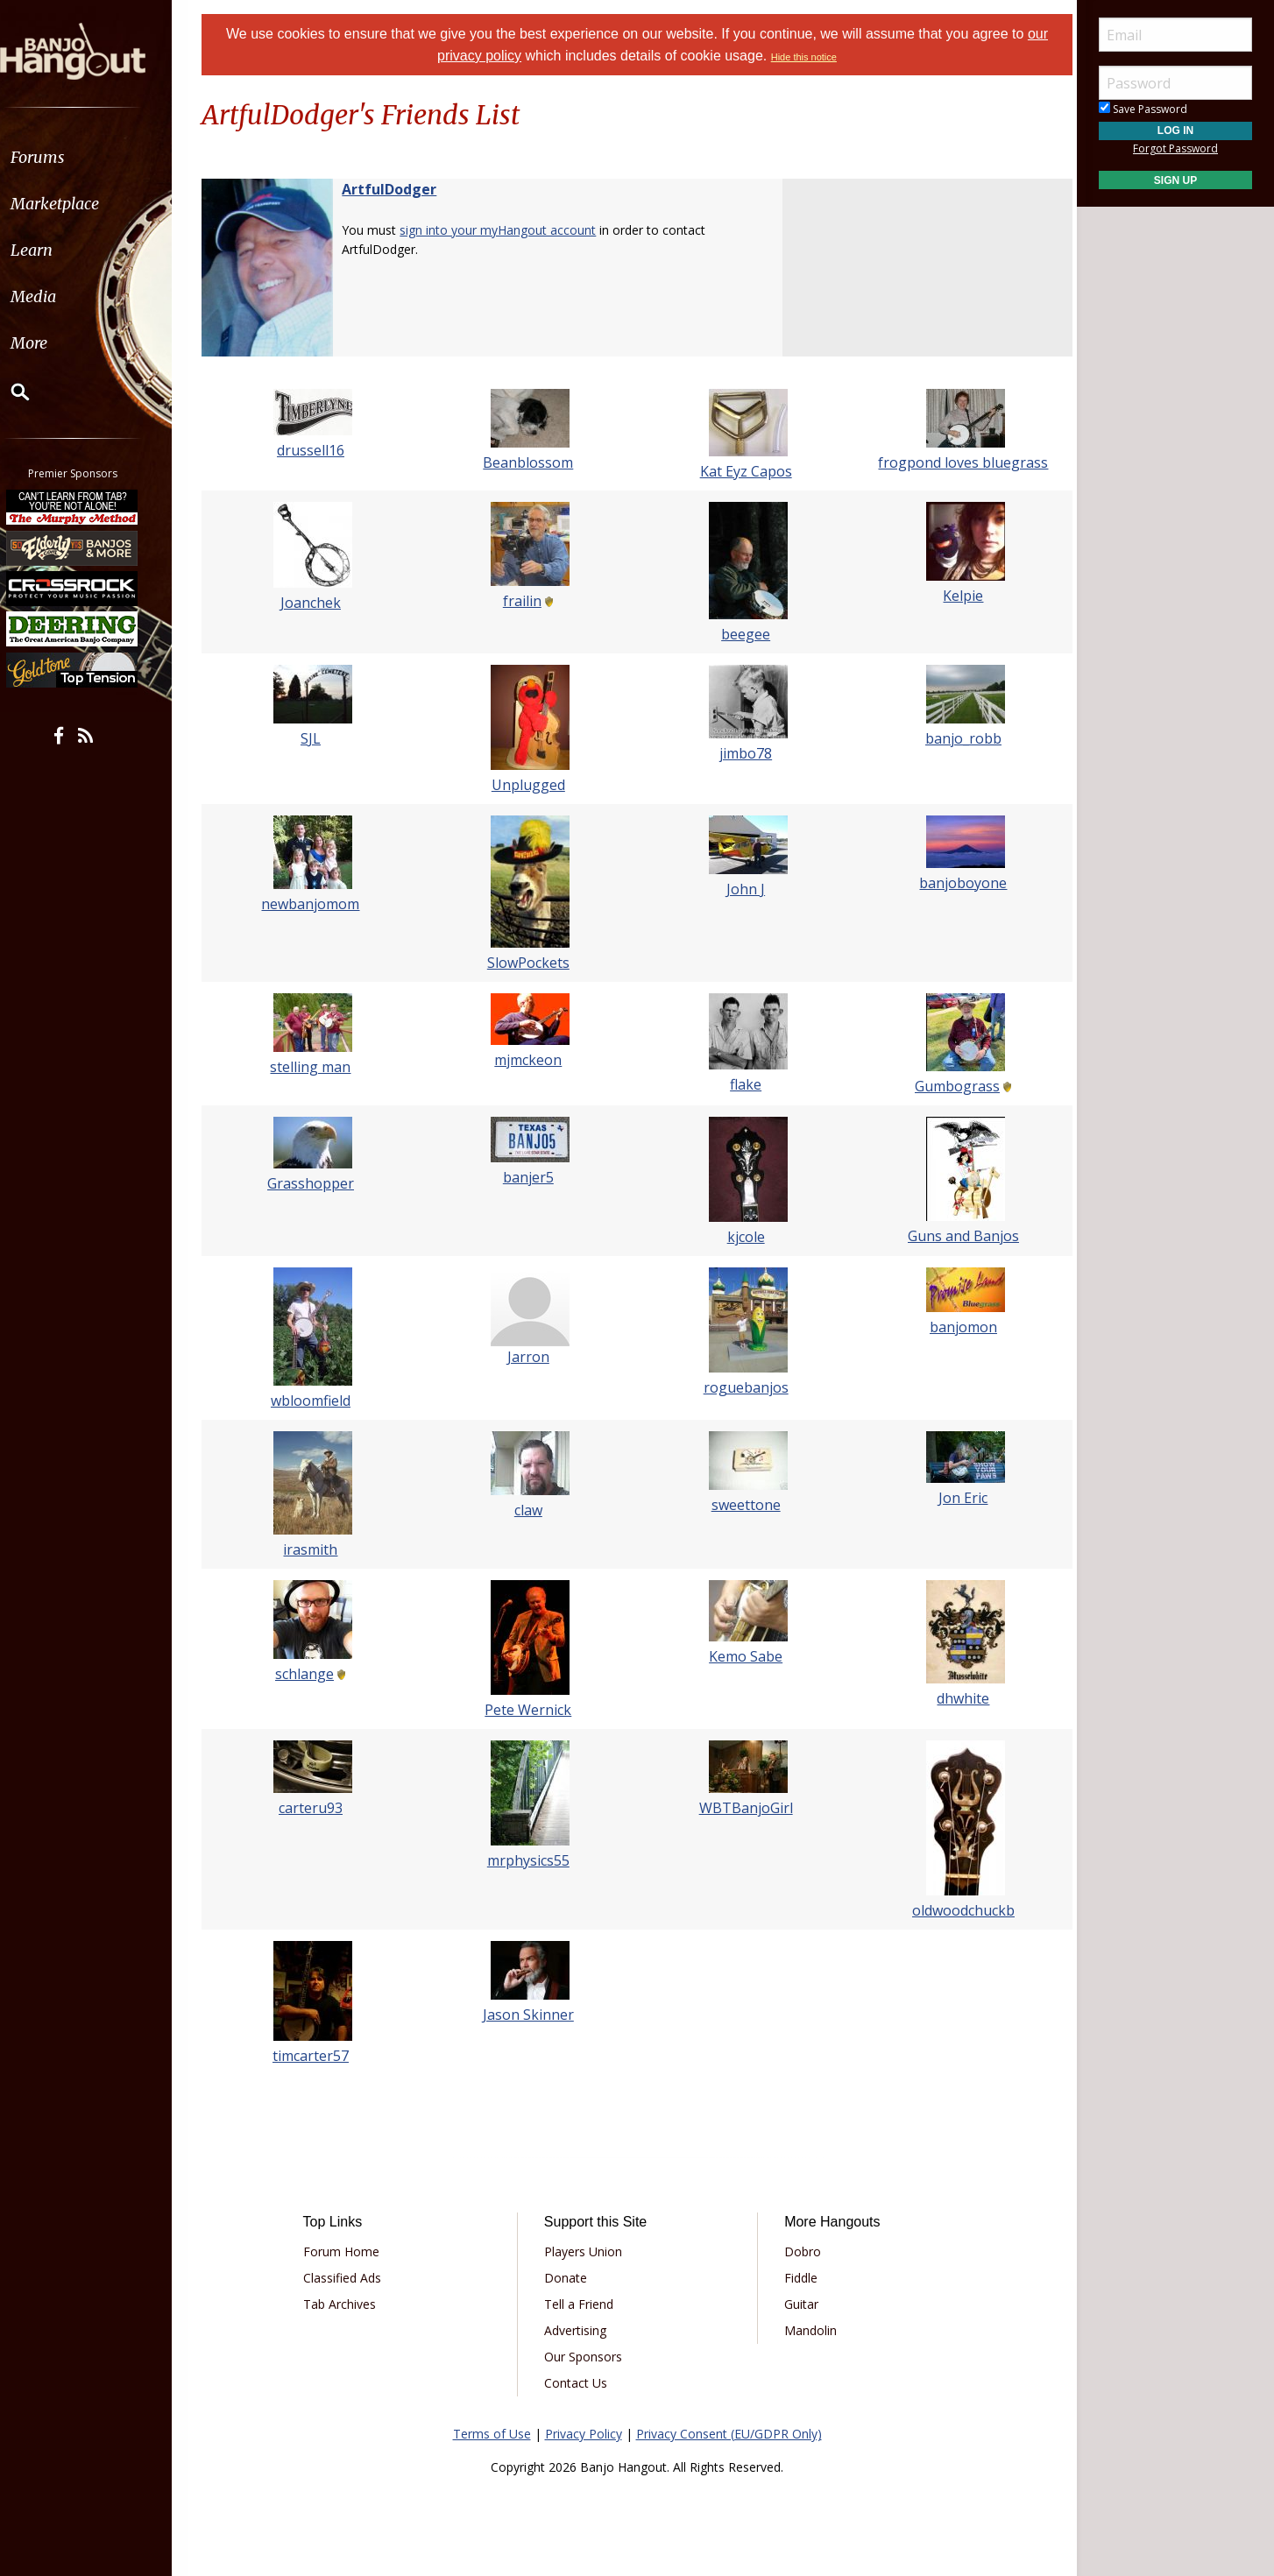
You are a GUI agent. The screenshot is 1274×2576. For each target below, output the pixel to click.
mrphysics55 (530, 1860)
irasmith (317, 1549)
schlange (310, 1673)
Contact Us (578, 2383)
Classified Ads (349, 2277)
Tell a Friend (581, 2304)
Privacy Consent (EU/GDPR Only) (729, 2433)
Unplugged (530, 784)
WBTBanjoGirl (743, 1807)
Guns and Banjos (957, 1236)
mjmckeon (530, 1059)
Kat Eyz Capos (743, 471)
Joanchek (317, 602)
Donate (568, 2277)
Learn (58, 250)
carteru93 (317, 1807)
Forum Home (348, 2251)
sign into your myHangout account (506, 230)
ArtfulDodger (397, 189)
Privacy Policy (583, 2433)
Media (59, 296)
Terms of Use (492, 2433)
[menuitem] (98, 157)
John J (744, 889)
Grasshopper (316, 1183)
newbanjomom (317, 904)
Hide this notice (804, 57)
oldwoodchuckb (957, 1910)
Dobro (800, 2251)
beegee (743, 634)
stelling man (317, 1066)
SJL (317, 738)
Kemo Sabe (744, 1656)
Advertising (578, 2330)
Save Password (1143, 109)
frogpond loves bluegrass (957, 462)
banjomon (957, 1327)
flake (744, 1084)
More (55, 343)
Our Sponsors (586, 2356)
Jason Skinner (530, 2014)
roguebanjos (743, 1387)
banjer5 (530, 1177)
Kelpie (957, 595)
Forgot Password (1175, 148)
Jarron (530, 1356)
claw (530, 1510)
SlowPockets (530, 962)
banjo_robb (957, 738)
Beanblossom (530, 462)
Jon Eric (956, 1497)
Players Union (586, 2251)
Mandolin (808, 2330)
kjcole (743, 1236)
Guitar (799, 2304)
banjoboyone (957, 883)
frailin (524, 600)
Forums (64, 157)
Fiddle (798, 2277)
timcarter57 (317, 2055)
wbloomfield (317, 1400)
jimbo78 (744, 753)
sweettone (743, 1504)
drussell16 (316, 450)
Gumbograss (951, 1086)
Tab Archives (346, 2304)
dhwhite (957, 1698)
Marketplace (81, 204)
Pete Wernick (530, 1709)
